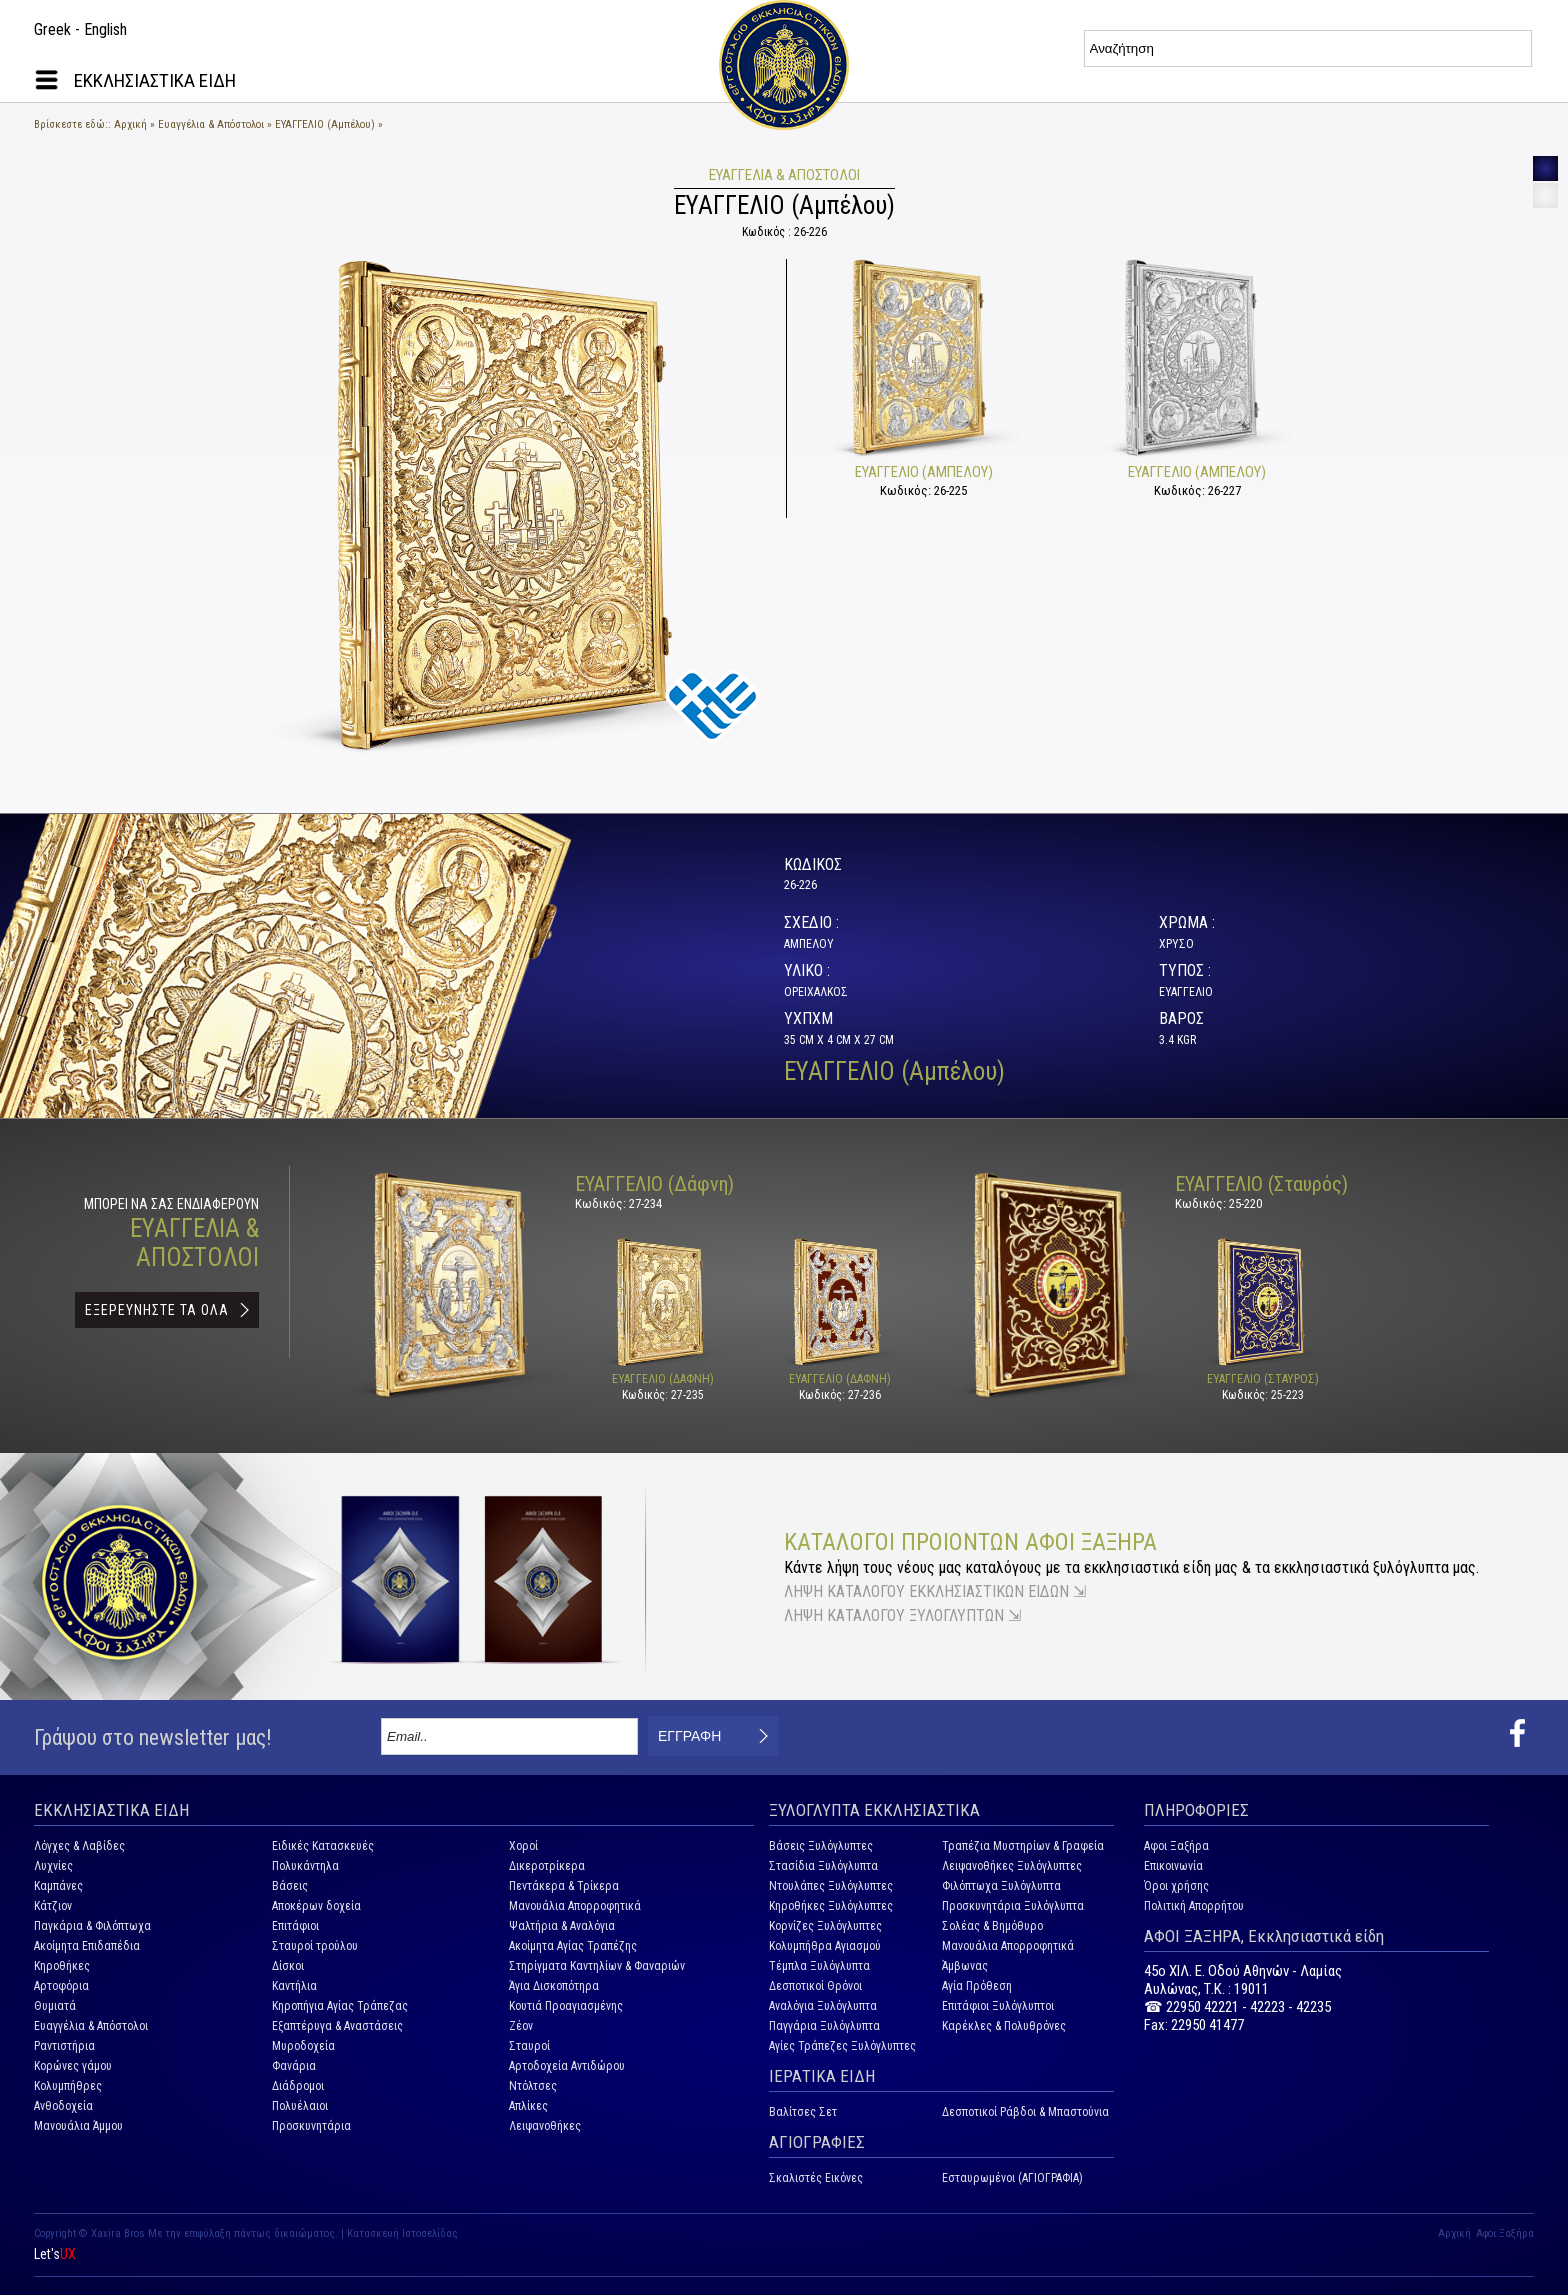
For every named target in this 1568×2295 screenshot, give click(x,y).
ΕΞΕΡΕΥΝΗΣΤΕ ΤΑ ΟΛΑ (157, 1310)
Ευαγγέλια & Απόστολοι (211, 124)
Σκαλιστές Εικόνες (816, 2178)
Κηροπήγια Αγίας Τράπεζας (340, 2006)
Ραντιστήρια (64, 2046)
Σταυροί (529, 2046)
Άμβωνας (965, 1966)
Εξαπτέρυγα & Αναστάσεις (337, 2026)
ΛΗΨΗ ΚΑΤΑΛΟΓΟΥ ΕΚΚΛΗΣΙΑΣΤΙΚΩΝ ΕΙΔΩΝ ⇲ (935, 1591)
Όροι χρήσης (1176, 1886)
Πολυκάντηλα (305, 1866)
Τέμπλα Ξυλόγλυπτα (819, 1966)
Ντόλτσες (533, 2086)
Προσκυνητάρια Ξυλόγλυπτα (1013, 1906)
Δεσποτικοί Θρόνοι (815, 1986)
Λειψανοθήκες (545, 2126)
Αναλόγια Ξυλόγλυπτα (823, 2006)
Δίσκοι (288, 1966)
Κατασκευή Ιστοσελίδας (402, 2233)
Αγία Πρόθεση (977, 1986)
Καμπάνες (58, 1886)
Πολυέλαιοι (300, 2106)
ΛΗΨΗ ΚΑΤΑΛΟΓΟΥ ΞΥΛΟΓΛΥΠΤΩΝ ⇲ (902, 1615)
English (105, 29)
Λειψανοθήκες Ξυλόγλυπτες (1012, 1866)
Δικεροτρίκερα (547, 1866)
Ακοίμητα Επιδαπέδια (87, 1946)
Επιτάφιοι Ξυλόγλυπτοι (998, 2006)
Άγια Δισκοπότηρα (554, 1986)
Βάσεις (290, 1886)
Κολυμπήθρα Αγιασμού (825, 1946)
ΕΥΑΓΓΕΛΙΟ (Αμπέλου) (325, 124)
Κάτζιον (53, 1906)
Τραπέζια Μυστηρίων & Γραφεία (1023, 1846)
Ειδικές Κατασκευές (323, 1846)
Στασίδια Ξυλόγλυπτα (823, 1866)
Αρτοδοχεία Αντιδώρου (567, 2066)
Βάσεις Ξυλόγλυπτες (821, 1846)
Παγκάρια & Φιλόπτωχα (92, 1926)
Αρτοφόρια (61, 1986)
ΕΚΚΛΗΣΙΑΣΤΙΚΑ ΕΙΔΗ (155, 80)
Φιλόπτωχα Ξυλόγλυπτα (1001, 1886)
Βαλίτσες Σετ (803, 2112)
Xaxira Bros (118, 2233)
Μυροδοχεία (303, 2046)
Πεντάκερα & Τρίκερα (564, 1886)
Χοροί (523, 1846)
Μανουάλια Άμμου (78, 2126)
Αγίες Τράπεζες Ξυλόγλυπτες (842, 2046)
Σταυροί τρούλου (315, 1946)
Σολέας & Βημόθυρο (992, 1926)
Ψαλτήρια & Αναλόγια (562, 1926)
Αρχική (130, 124)
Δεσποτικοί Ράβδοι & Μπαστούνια (1025, 2112)
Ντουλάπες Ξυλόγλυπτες (831, 1886)
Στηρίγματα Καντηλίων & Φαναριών (597, 1966)
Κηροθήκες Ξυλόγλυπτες (831, 1906)
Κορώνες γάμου (73, 2066)
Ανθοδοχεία (63, 2106)
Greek (52, 29)
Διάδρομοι (298, 2086)
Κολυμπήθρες (68, 2086)
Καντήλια (294, 1986)
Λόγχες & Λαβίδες (79, 1846)
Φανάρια (294, 2066)
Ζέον (521, 2026)
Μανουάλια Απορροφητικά (575, 1906)
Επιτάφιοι (295, 1926)
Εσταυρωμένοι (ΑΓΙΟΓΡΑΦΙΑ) (1012, 2178)
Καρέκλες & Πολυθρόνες (1004, 2026)
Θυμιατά (55, 2006)
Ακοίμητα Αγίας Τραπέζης (573, 1946)
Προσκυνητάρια (311, 2126)
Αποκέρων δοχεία (316, 1906)
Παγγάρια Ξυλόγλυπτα (824, 2026)
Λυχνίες (53, 1866)
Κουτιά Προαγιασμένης (566, 2006)
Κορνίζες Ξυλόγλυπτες (825, 1926)
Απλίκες (528, 2106)
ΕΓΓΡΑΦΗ (689, 1736)
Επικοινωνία (1173, 1866)
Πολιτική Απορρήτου (1194, 1906)
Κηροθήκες (62, 1966)
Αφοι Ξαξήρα (1176, 1846)
